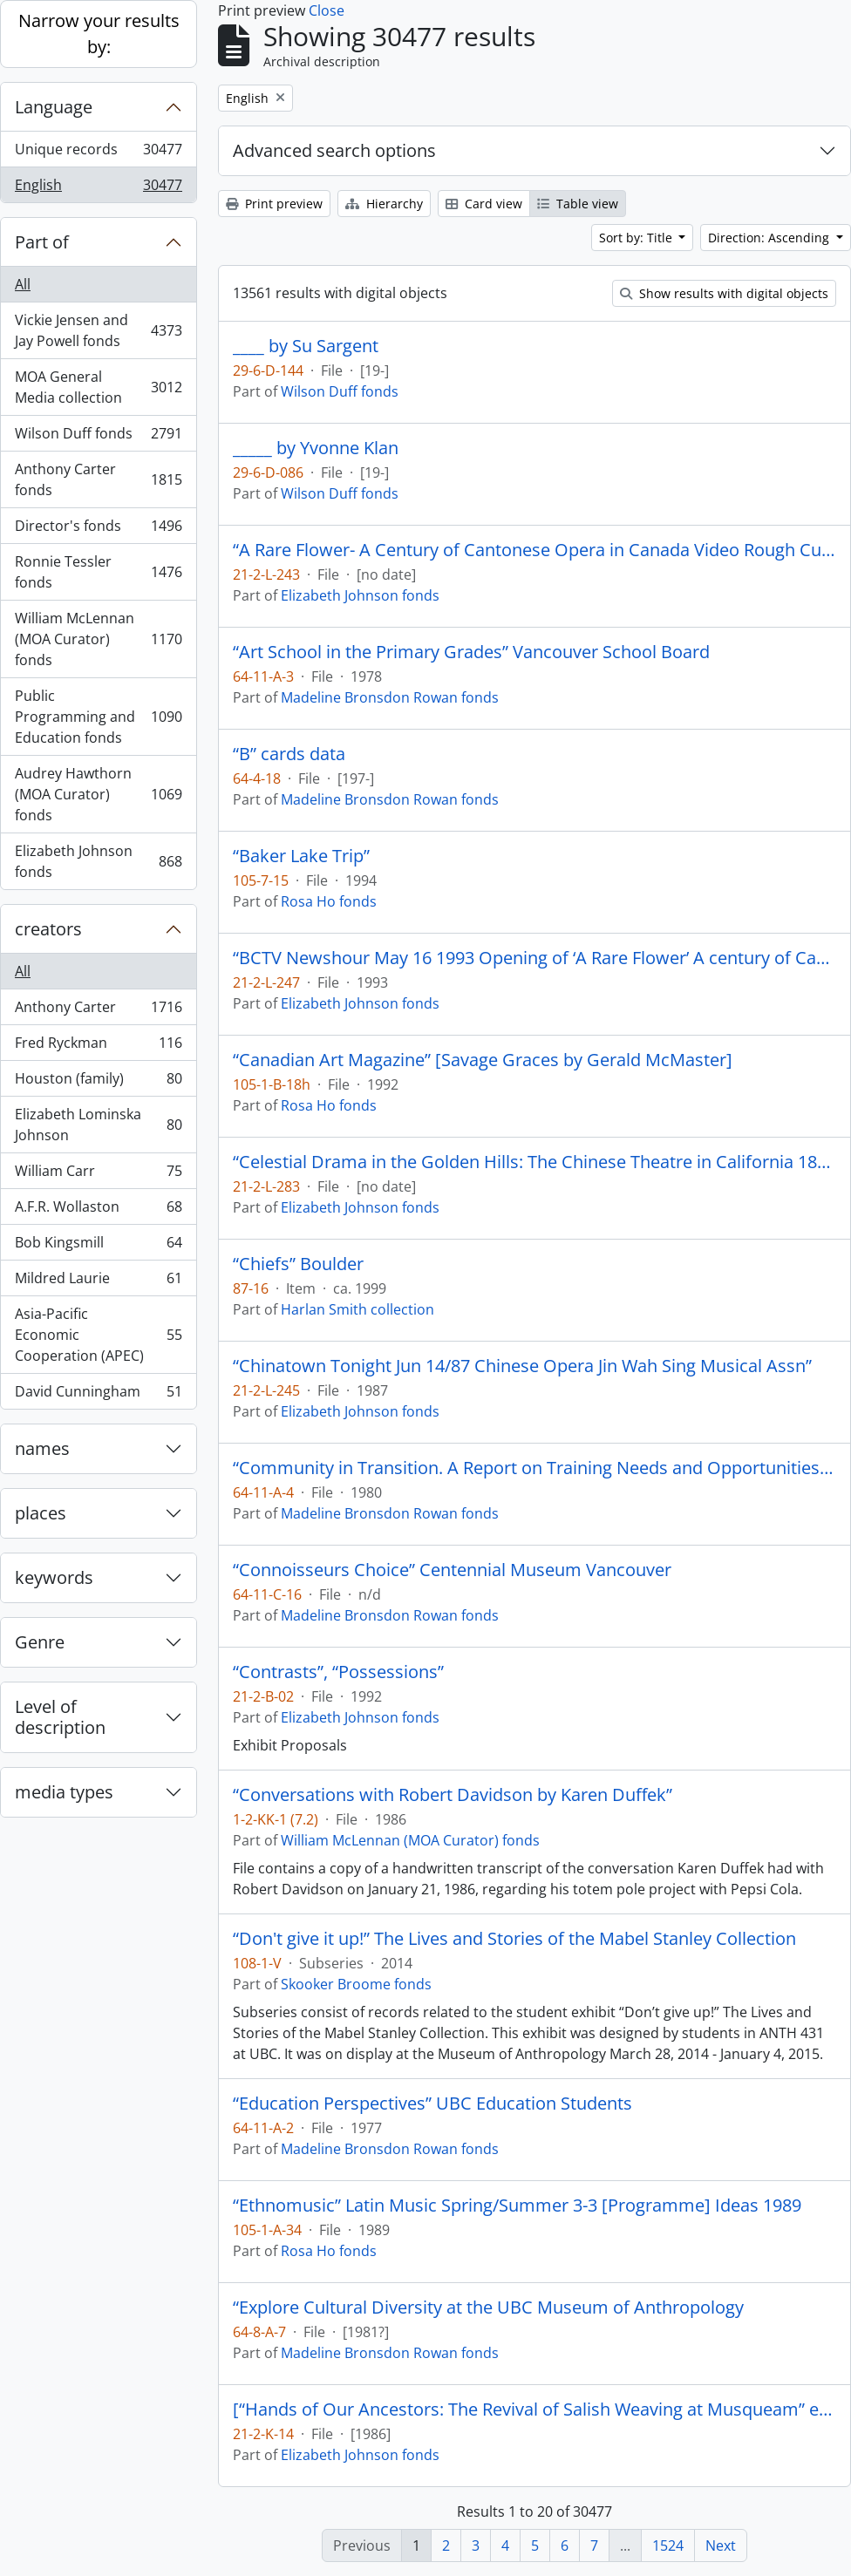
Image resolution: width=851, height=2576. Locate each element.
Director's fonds (98, 529)
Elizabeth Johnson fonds (98, 861)
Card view (484, 203)
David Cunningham (98, 1395)
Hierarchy (384, 203)
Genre (40, 1642)
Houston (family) (98, 1082)
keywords (54, 1577)
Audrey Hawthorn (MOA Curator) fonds (98, 794)
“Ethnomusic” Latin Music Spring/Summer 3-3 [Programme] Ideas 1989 (517, 2205)
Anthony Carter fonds (98, 479)
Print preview (274, 203)
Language (53, 107)
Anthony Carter (98, 1010)
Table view (577, 203)
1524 (668, 2545)
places (40, 1513)
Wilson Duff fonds (98, 437)
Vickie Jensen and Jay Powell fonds (98, 330)
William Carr (98, 1174)
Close (326, 10)
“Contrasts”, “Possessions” (338, 1672)
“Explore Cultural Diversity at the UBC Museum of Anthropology (488, 2307)
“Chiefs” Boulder (298, 1264)
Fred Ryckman (98, 1046)
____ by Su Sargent (305, 346)
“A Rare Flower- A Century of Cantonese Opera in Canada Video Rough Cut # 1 (534, 550)
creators (48, 929)
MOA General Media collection (98, 387)
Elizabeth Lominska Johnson (98, 1124)
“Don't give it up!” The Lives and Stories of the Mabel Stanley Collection (514, 1938)
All (23, 284)
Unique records (98, 153)
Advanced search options (334, 150)
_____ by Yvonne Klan (315, 448)
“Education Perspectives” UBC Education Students (432, 2103)
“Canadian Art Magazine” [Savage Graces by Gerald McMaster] (482, 1060)
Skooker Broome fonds (356, 1984)
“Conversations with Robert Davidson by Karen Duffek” (452, 1794)
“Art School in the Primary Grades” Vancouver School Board (471, 652)
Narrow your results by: (99, 33)
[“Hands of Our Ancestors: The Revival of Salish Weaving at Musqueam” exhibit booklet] (534, 2409)
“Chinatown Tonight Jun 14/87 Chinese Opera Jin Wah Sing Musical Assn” (522, 1366)
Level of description (60, 1717)
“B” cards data (289, 754)
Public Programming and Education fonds (98, 716)
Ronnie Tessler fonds (98, 572)
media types (64, 1792)
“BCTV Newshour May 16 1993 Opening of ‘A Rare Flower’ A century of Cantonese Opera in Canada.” (534, 958)
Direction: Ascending (770, 237)
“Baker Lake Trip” (301, 856)
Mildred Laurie (98, 1282)
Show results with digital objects (724, 293)
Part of (42, 242)
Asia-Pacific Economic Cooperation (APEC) (98, 1334)
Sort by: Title (637, 237)
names (42, 1448)
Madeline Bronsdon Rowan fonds (390, 697)
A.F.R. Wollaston (98, 1210)
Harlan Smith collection (357, 1309)
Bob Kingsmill (98, 1246)
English (98, 188)
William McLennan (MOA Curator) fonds (98, 638)
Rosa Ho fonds (329, 901)
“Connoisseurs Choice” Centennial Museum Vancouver (452, 1570)
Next (720, 2545)
